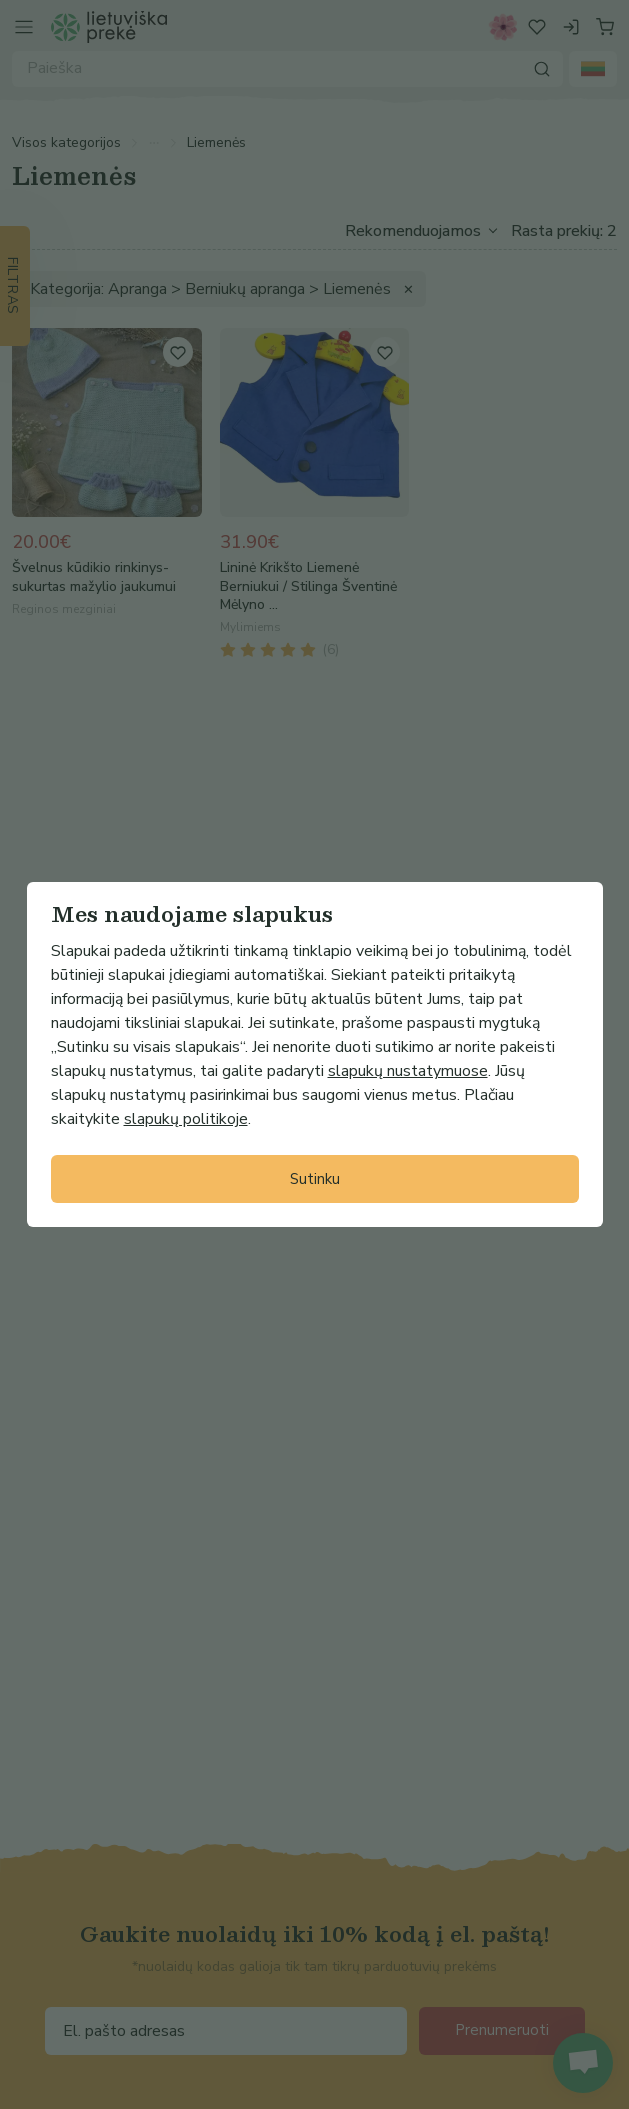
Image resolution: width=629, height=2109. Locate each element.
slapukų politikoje (186, 1119)
